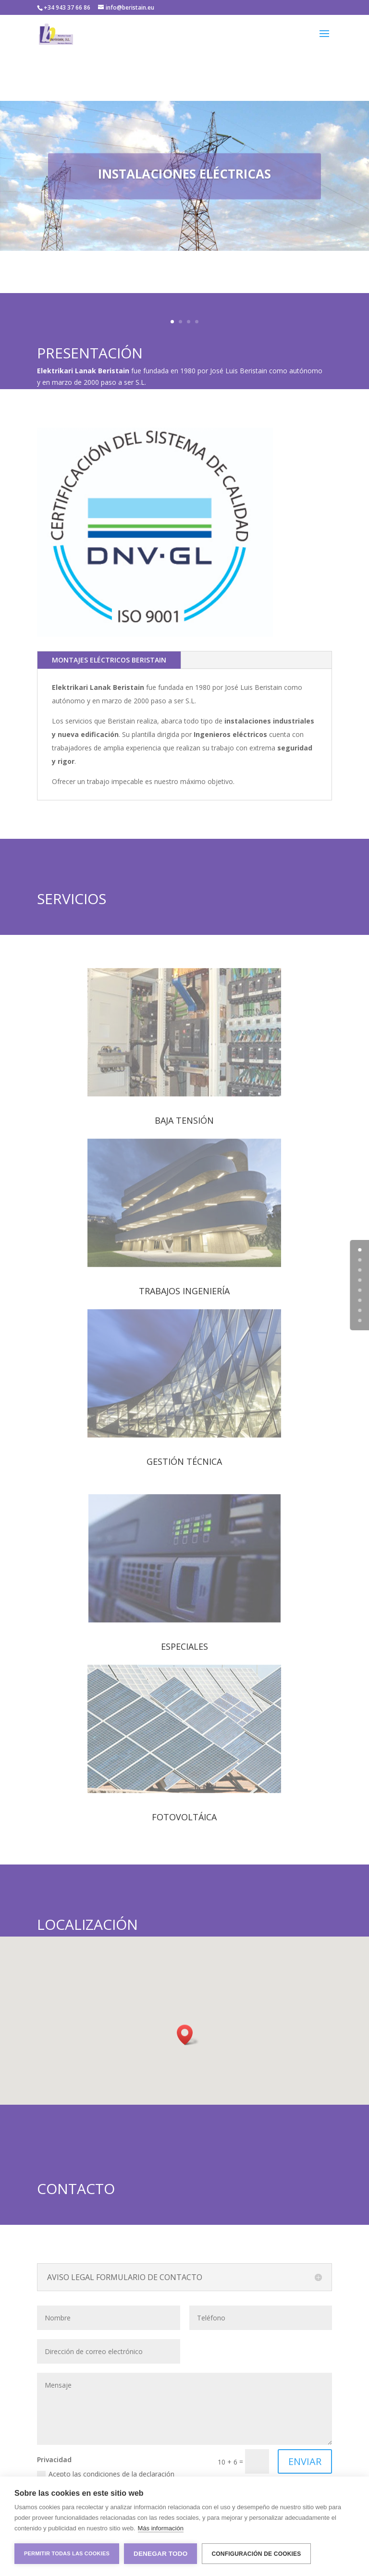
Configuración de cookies (256, 2554)
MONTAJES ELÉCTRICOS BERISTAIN (109, 659)
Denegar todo (160, 2553)
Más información (161, 2528)
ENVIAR (304, 2461)
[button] (188, 2034)
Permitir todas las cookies (67, 2553)
